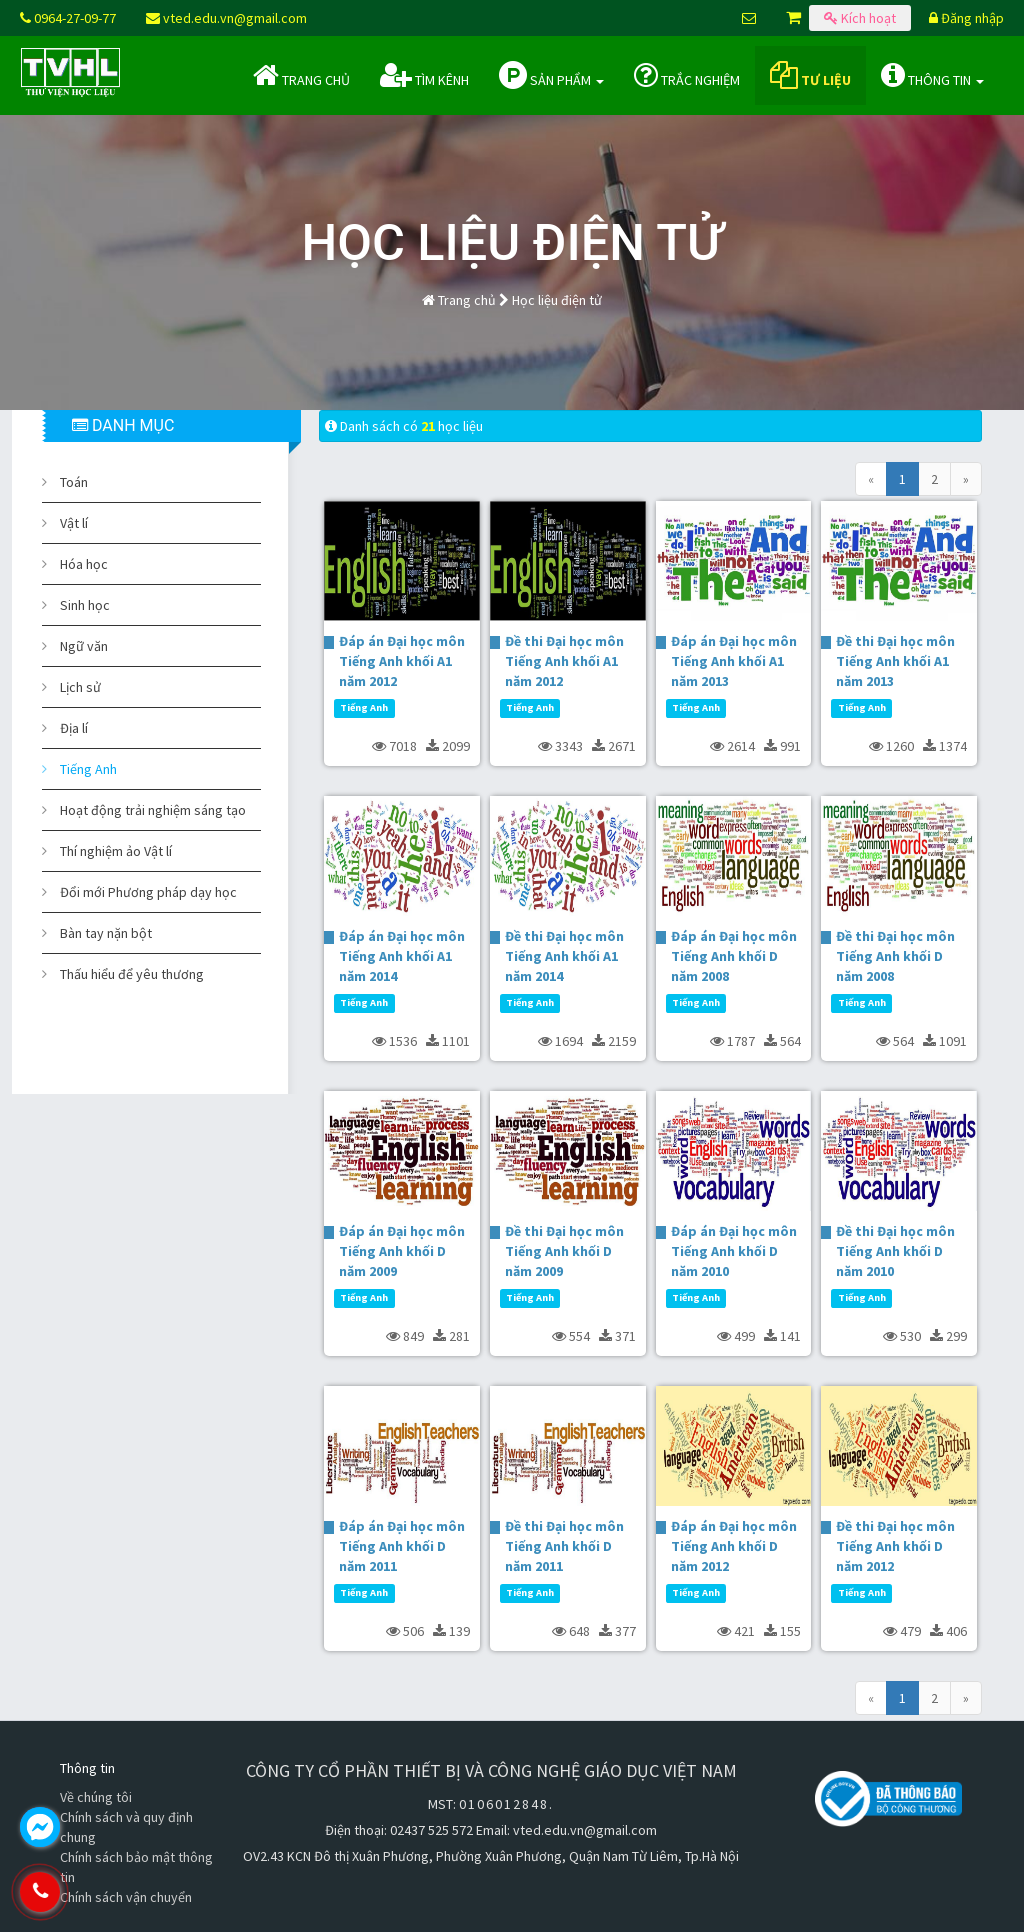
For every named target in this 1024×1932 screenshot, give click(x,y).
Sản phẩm (551, 75)
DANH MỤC (123, 425)
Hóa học (84, 564)
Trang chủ (301, 75)
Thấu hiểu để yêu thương (132, 974)
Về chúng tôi (96, 1797)
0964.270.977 (125, 1892)
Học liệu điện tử (557, 300)
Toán (74, 482)
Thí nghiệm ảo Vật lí (116, 851)
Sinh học (85, 605)
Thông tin (932, 75)
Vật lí (74, 523)
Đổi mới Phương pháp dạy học (148, 892)
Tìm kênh (424, 75)
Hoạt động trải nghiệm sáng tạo (153, 810)
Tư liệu (810, 75)
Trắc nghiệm (687, 75)
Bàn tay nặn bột (106, 933)
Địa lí (74, 728)
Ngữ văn (84, 646)
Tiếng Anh (88, 769)
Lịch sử (80, 687)
